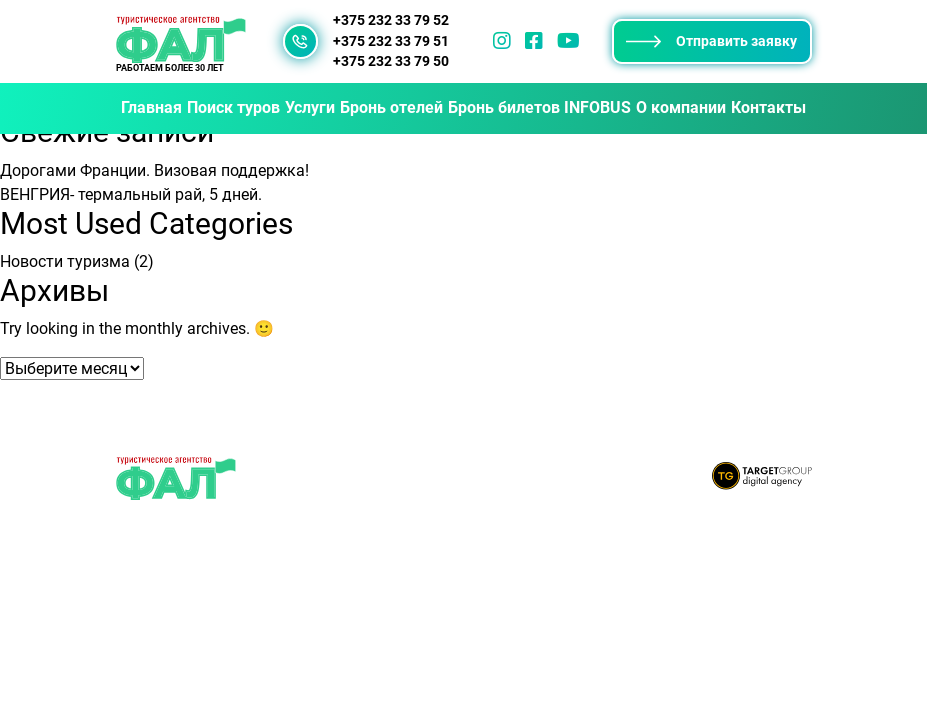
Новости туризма (65, 261)
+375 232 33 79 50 (391, 61)
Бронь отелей (391, 107)
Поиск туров (233, 107)
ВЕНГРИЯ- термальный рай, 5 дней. (131, 194)
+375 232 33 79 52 (391, 20)
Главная (151, 107)
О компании (681, 107)
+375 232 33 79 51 (391, 41)
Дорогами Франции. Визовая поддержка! (154, 170)
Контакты (768, 107)
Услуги (310, 107)
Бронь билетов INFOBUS (539, 107)
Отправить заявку (711, 41)
